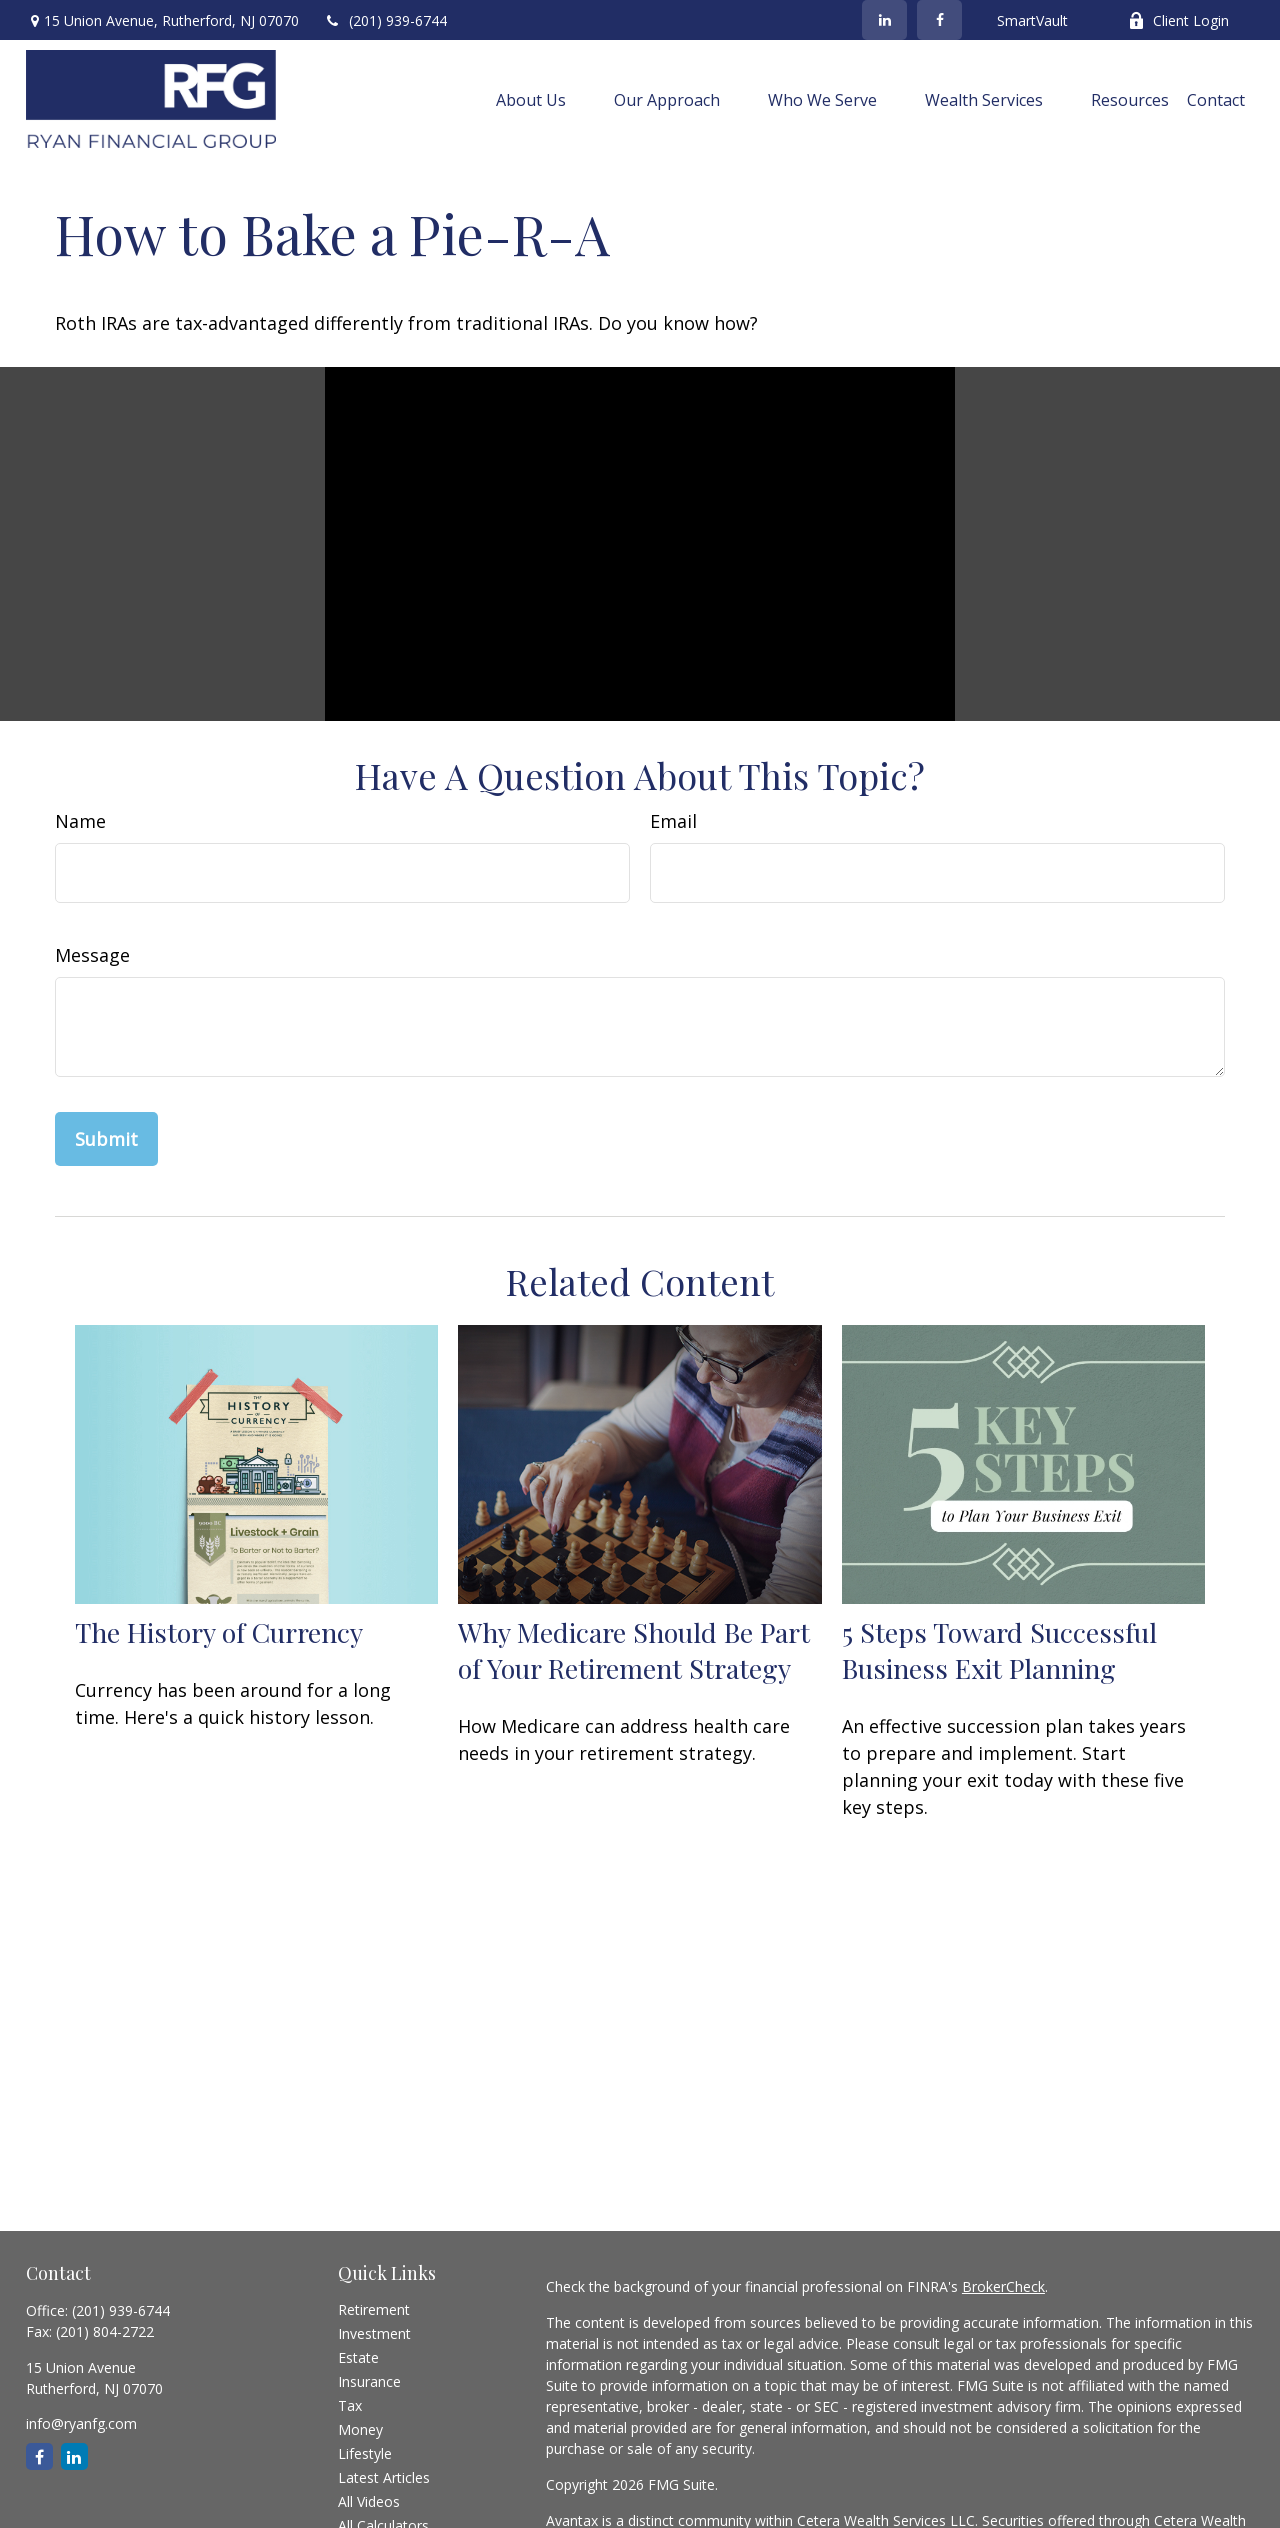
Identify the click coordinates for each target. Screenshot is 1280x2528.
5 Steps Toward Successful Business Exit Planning (999, 1650)
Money (360, 2429)
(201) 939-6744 (385, 20)
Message (92, 955)
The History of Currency (219, 1632)
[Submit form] (106, 1139)
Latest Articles (384, 2477)
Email (673, 821)
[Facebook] (939, 20)
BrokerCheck (1003, 2286)
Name (80, 821)
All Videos (369, 2501)
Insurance (369, 2381)
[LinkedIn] (884, 20)
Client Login (1178, 20)
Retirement (374, 2309)
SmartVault (1032, 20)
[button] (531, 99)
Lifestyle (365, 2453)
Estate (358, 2357)
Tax (350, 2405)
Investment (374, 2333)
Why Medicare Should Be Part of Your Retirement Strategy (634, 1650)
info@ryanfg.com (81, 2423)
